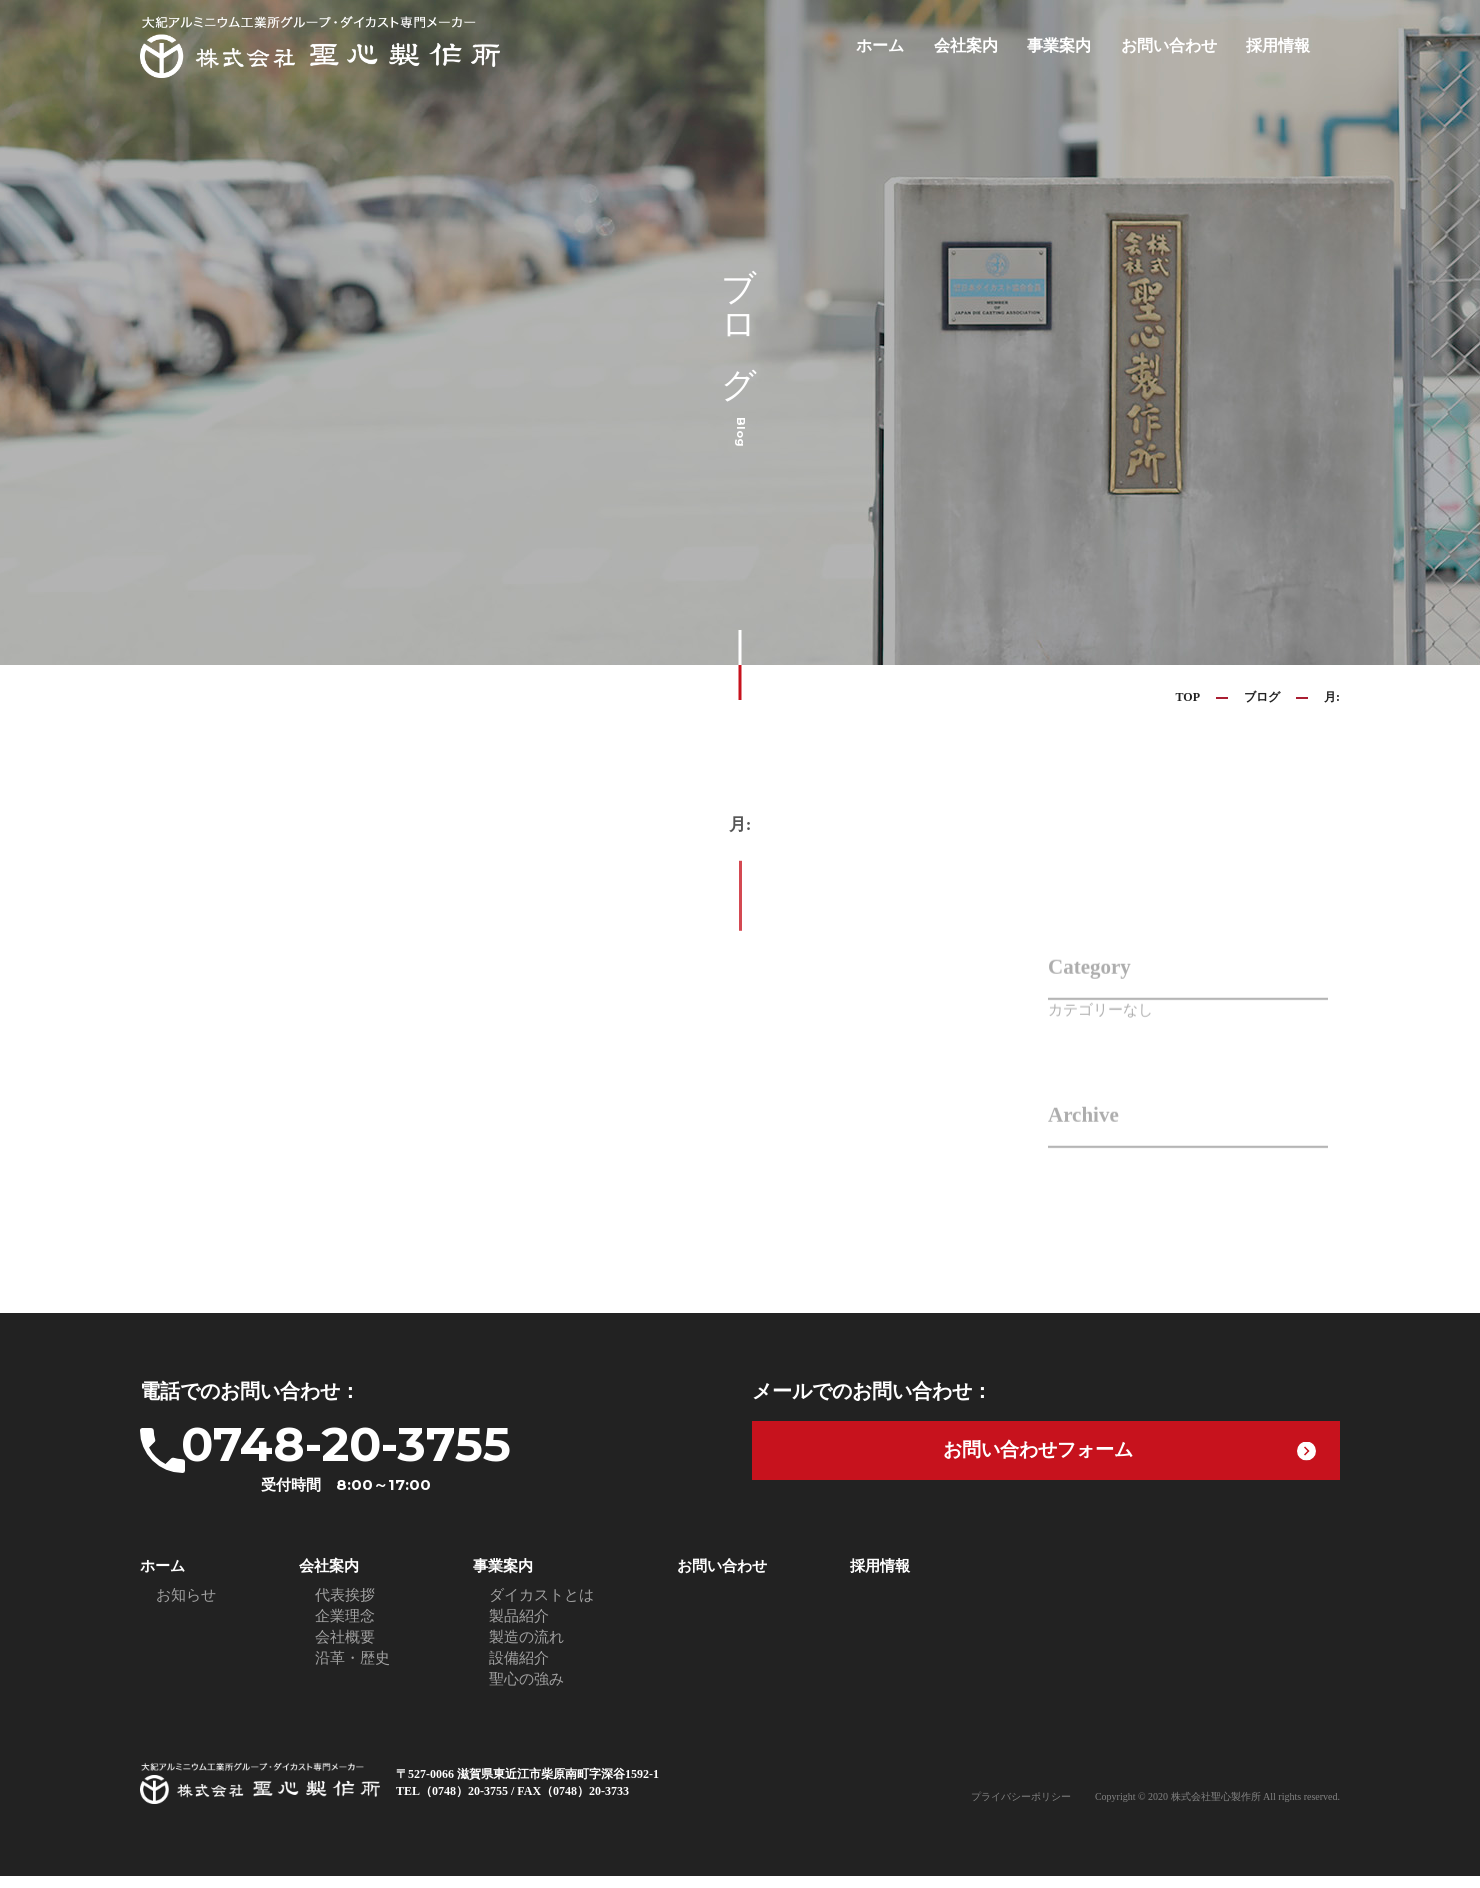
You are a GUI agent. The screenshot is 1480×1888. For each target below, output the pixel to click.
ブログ (1262, 697)
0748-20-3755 (395, 1462)
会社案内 (982, 46)
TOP (1188, 697)
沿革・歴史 (352, 1670)
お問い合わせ (1176, 46)
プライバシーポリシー (1021, 1808)
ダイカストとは (541, 1607)
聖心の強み (526, 1691)
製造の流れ (526, 1649)
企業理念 (345, 1628)
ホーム (899, 46)
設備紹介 (519, 1670)
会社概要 (345, 1649)
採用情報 (1280, 46)
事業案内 (1071, 46)
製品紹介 (519, 1628)
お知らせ (186, 1607)
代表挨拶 (345, 1607)
